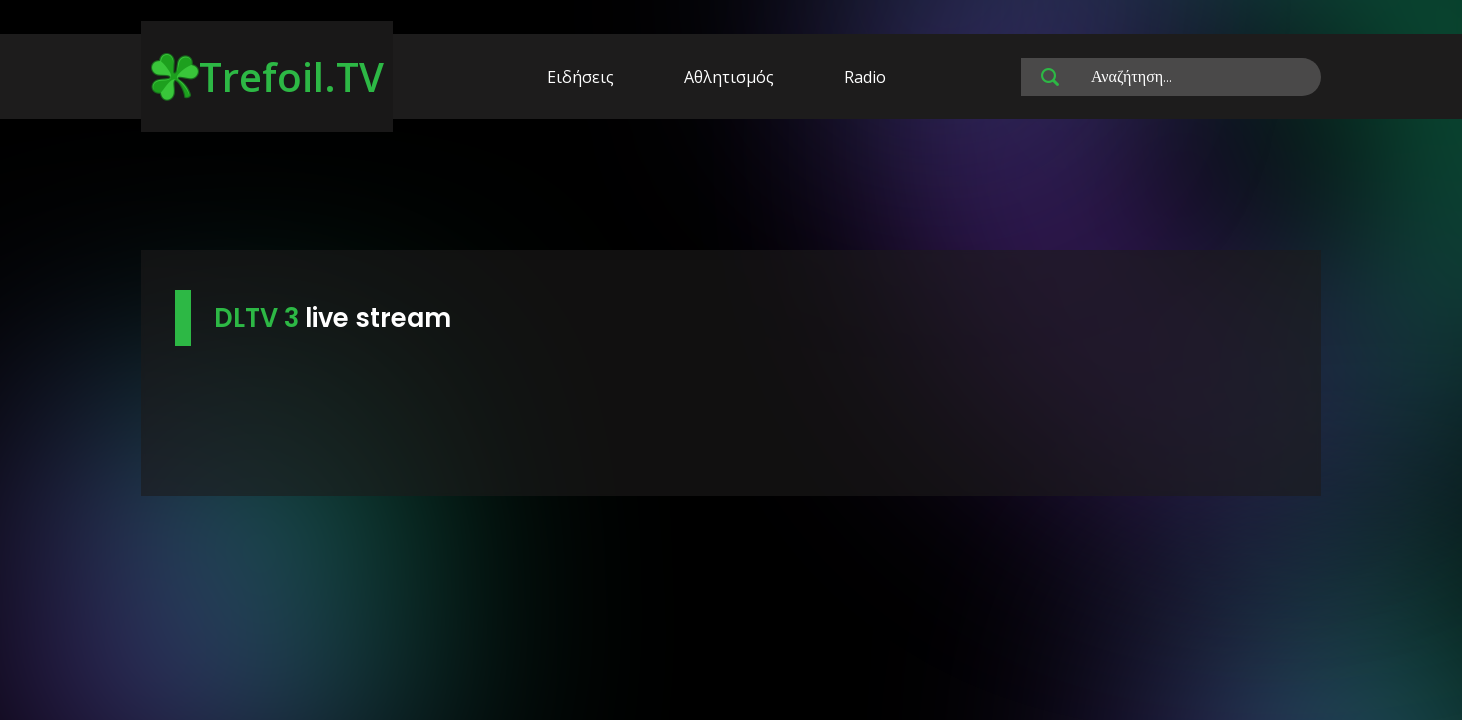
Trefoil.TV (267, 76)
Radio (865, 77)
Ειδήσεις (580, 77)
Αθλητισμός (729, 77)
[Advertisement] (731, 188)
